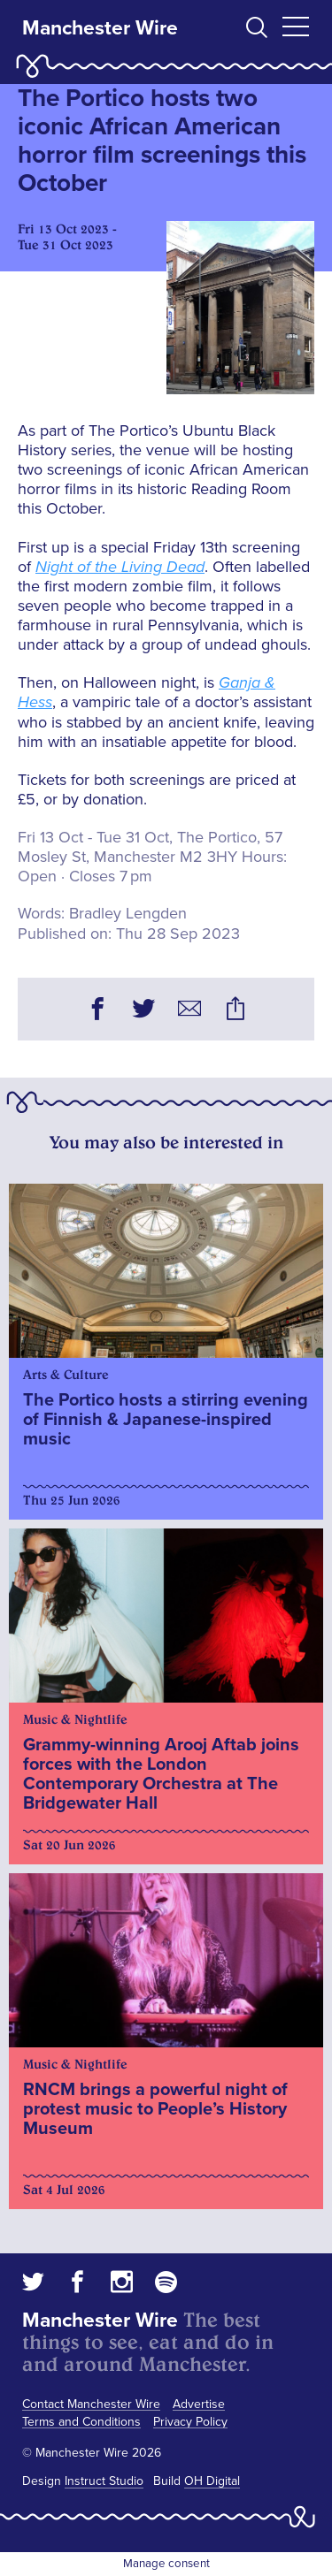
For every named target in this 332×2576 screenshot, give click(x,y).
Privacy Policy (190, 2421)
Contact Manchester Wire (91, 2404)
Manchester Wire (100, 28)
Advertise (199, 2404)
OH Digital (212, 2480)
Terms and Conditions (81, 2421)
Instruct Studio (104, 2480)
